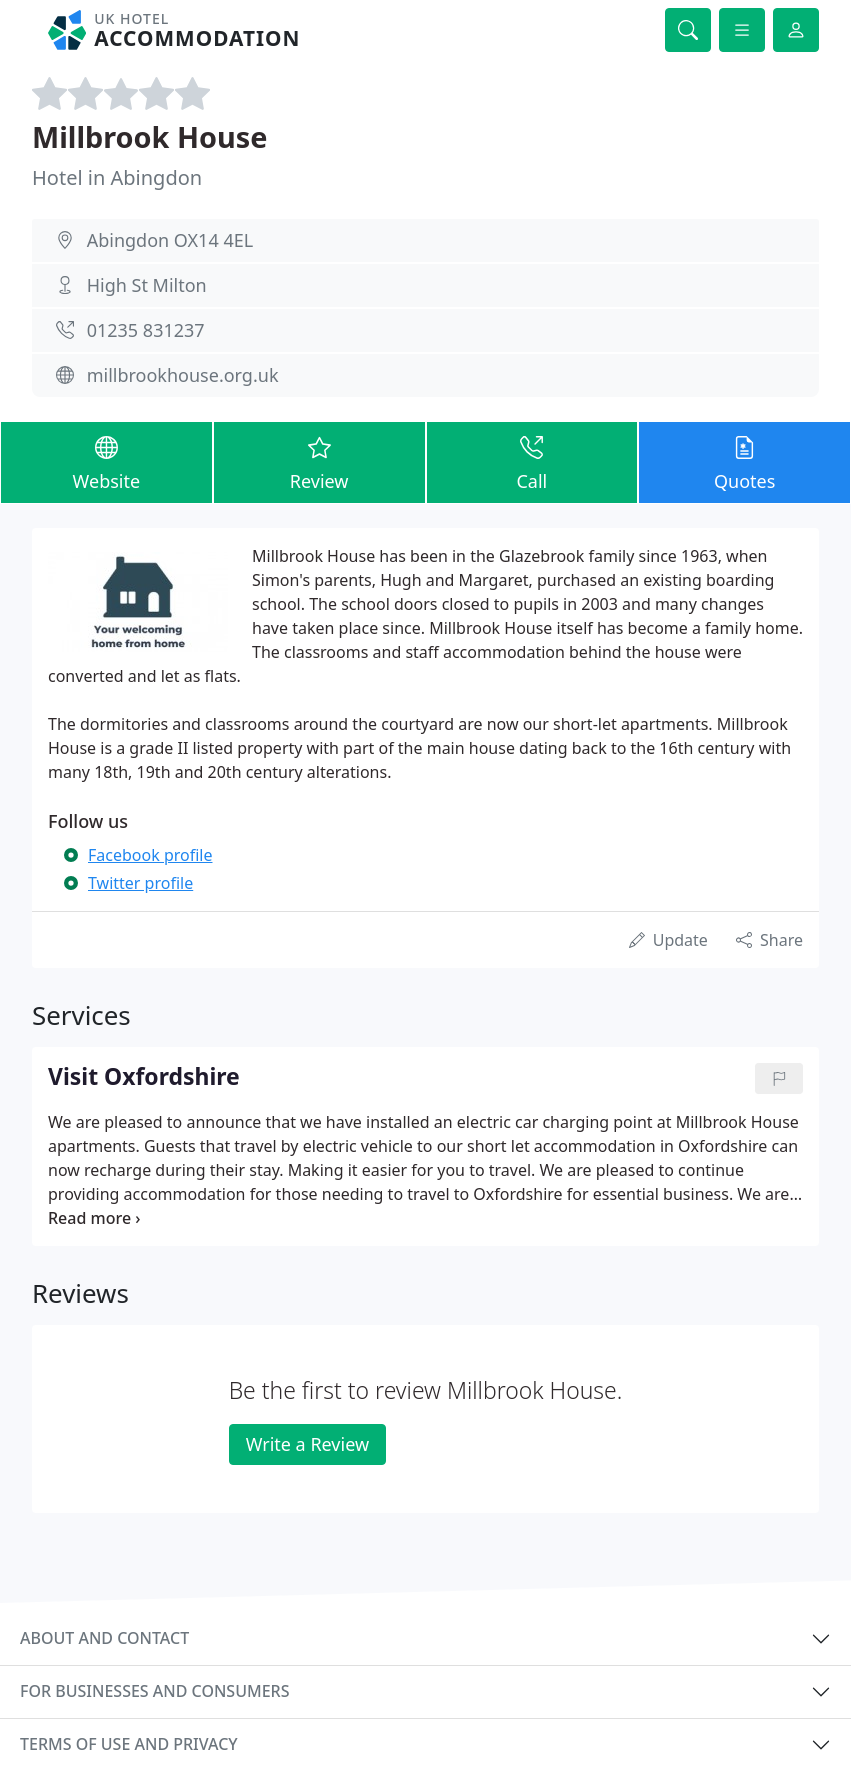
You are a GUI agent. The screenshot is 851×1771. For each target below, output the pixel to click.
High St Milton (147, 285)
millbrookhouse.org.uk (183, 375)
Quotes (744, 461)
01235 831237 (146, 330)
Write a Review (307, 1444)
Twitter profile (140, 883)
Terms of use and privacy (129, 1744)
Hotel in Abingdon (117, 177)
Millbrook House (150, 136)
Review (319, 461)
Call (532, 461)
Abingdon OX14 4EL (170, 240)
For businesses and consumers (154, 1691)
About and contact (104, 1638)
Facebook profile (150, 855)
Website (106, 461)
